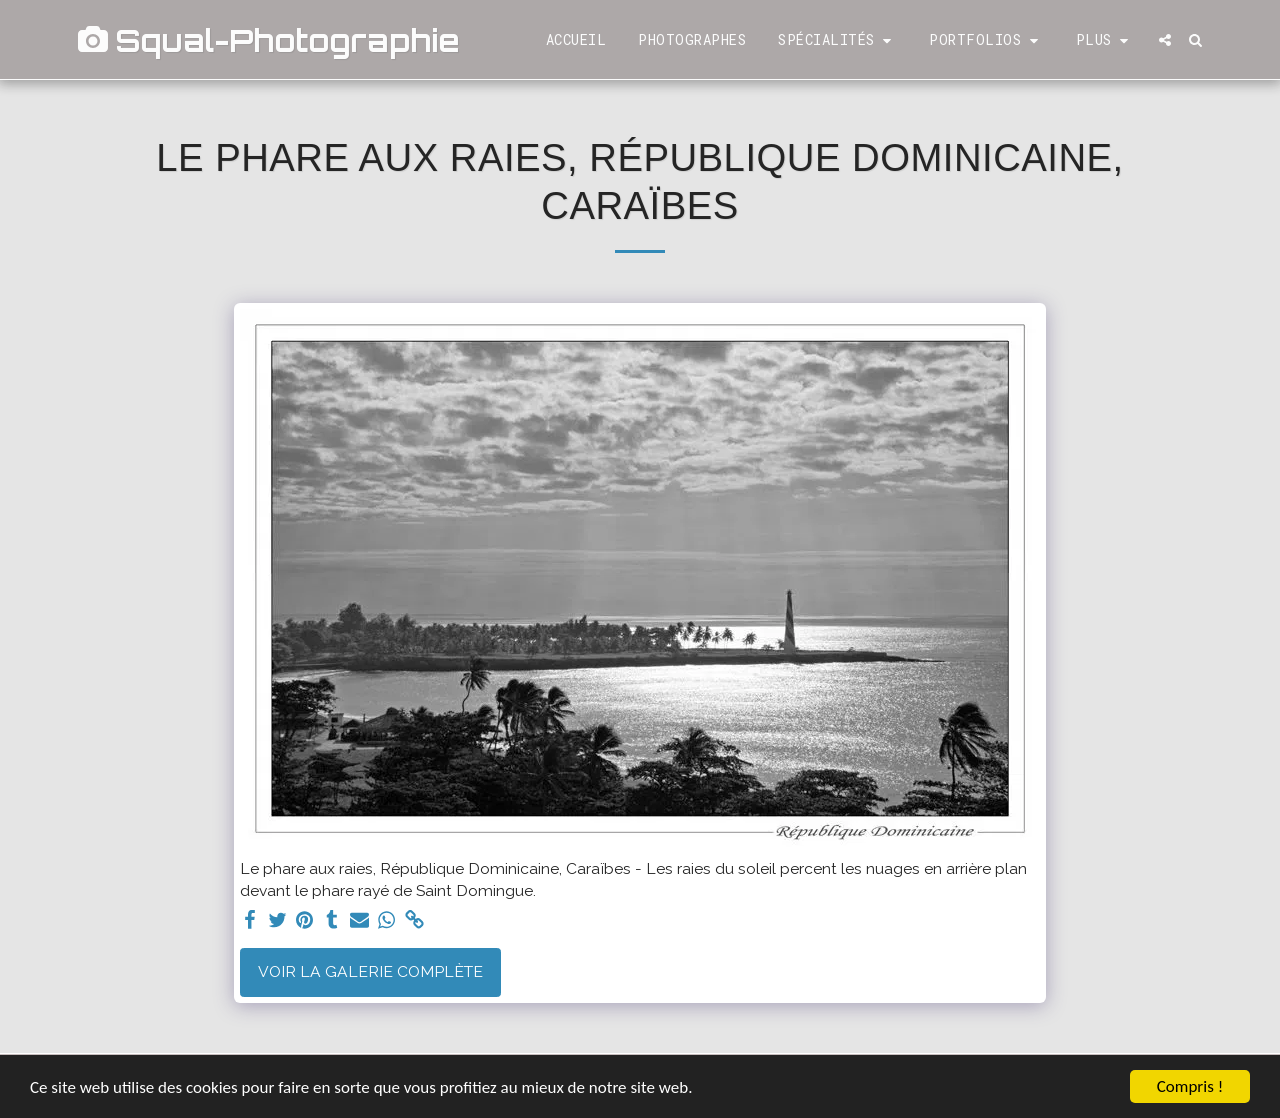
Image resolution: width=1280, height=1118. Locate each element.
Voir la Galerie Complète (370, 971)
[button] (837, 40)
